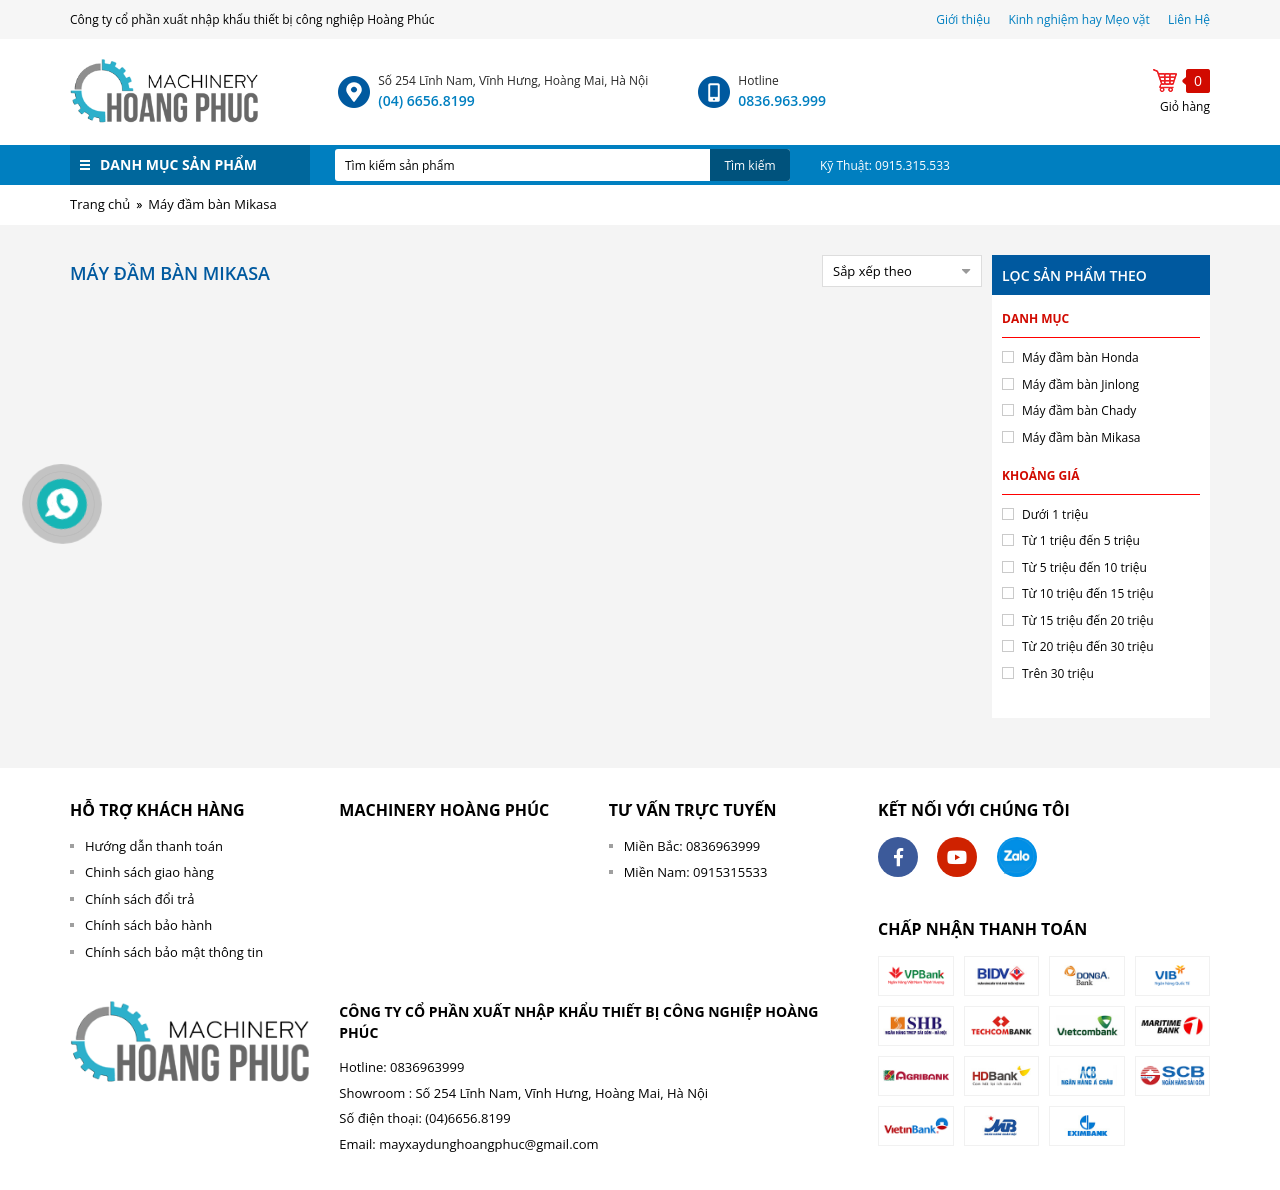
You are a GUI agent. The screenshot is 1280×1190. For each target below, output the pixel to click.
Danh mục (1035, 318)
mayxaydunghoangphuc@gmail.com (488, 1144)
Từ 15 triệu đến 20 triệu (1088, 620)
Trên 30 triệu (1058, 673)
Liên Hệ (1189, 19)
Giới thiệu (964, 19)
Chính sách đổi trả (139, 899)
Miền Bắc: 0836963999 (692, 846)
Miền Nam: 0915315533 (696, 872)
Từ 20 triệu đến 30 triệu (1088, 646)
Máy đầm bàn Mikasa (1081, 437)
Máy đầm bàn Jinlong (1080, 384)
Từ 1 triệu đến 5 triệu (1081, 540)
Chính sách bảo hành (148, 925)
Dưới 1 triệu (1055, 514)
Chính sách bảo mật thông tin (174, 952)
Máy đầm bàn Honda (1080, 357)
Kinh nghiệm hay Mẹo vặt (1078, 19)
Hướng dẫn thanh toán (154, 846)
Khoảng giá (1040, 475)
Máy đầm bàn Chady (1079, 410)
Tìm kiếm (749, 165)
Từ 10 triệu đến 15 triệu (1088, 593)
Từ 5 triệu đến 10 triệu (1084, 567)
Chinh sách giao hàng (149, 872)
